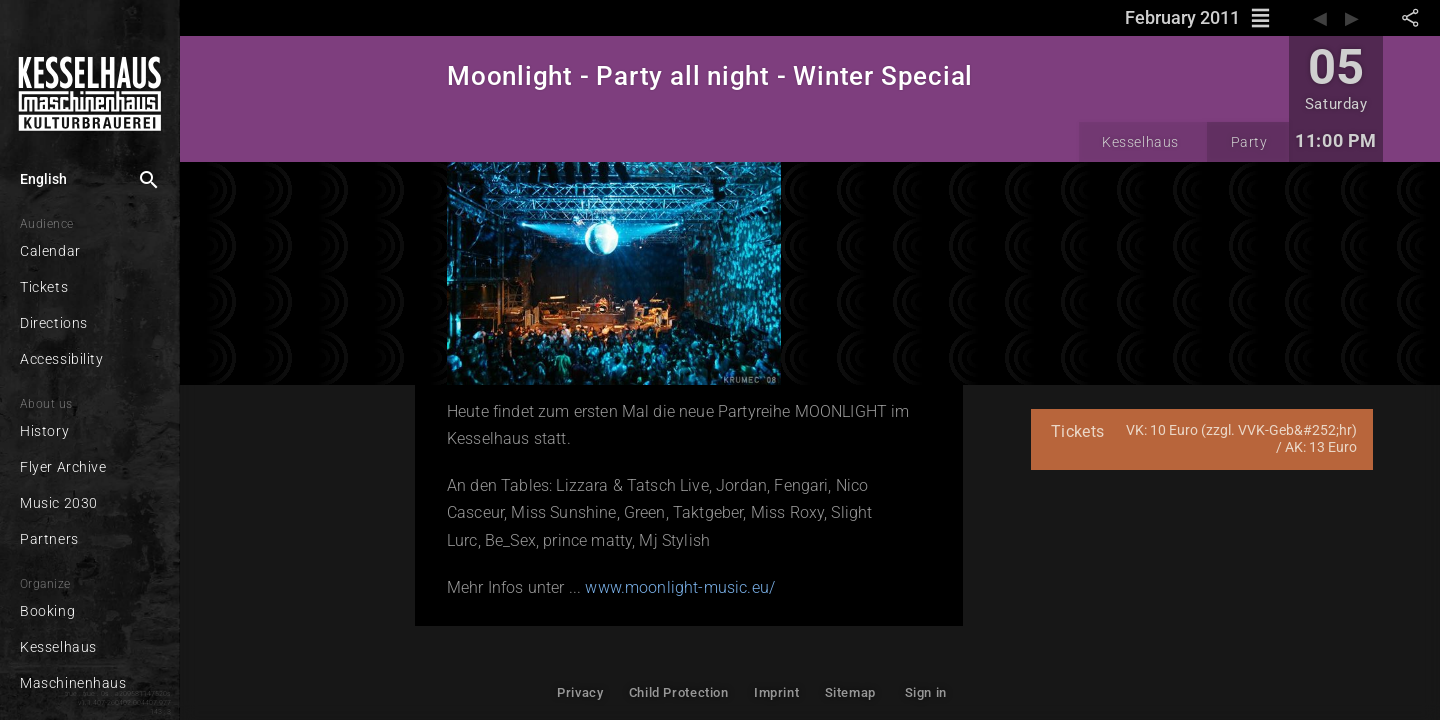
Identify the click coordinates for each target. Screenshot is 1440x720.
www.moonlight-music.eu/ (680, 587)
